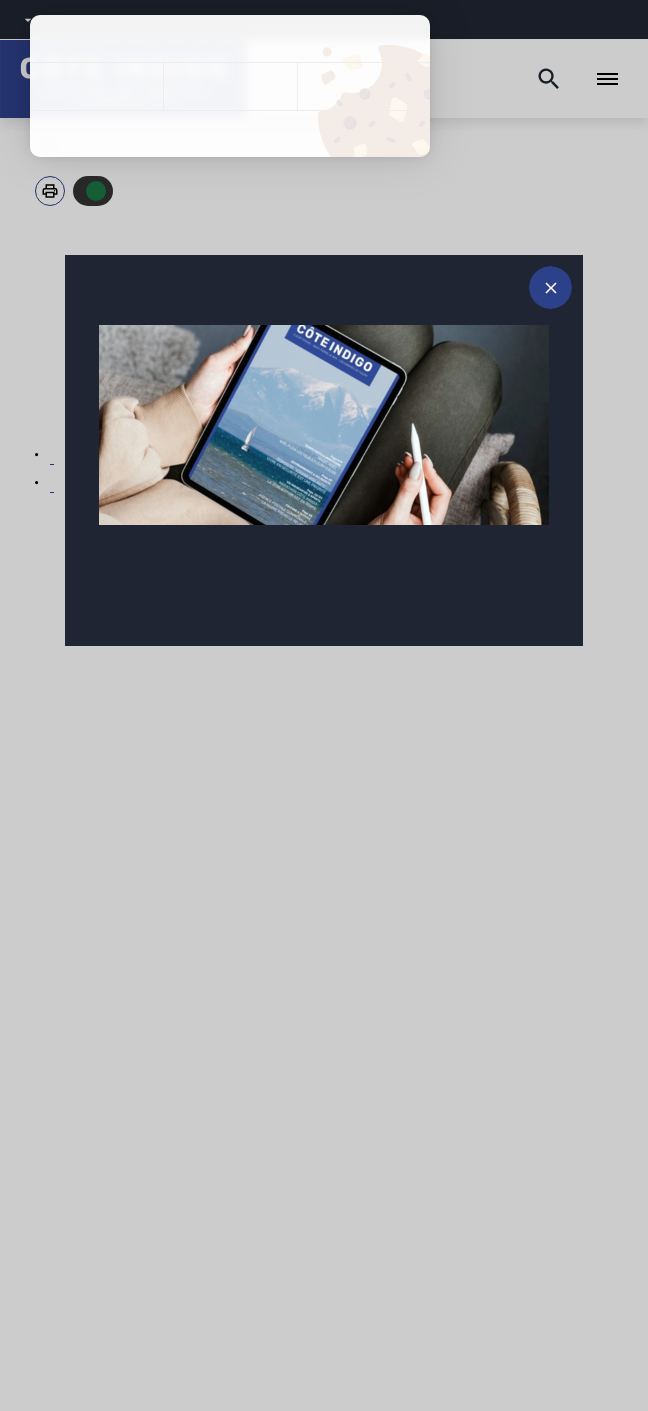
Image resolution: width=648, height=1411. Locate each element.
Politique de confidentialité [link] (230, 134)
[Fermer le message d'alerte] (550, 287)
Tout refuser (229, 86)
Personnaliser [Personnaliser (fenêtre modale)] (363, 86)
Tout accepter (96, 86)
